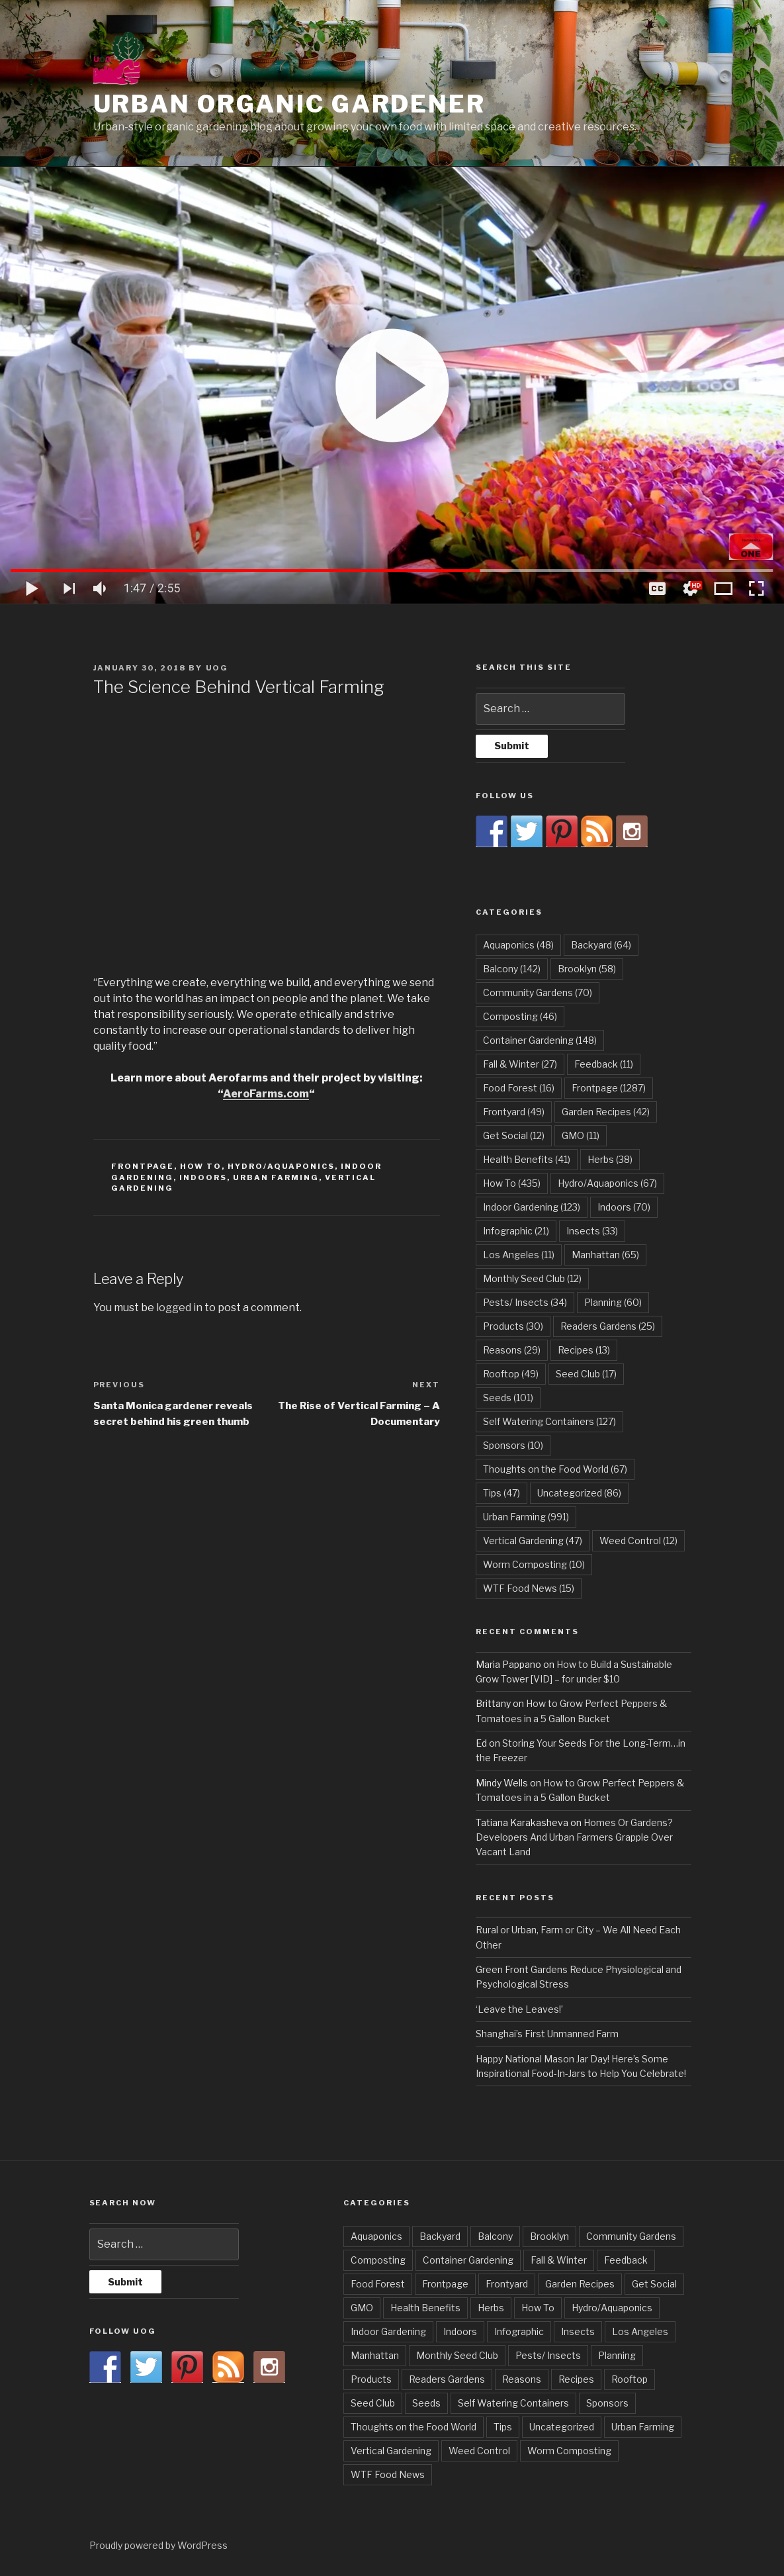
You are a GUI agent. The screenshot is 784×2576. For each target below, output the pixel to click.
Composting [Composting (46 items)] (520, 1016)
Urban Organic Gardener (289, 103)
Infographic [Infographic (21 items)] (516, 1230)
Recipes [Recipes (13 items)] (584, 1350)
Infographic (519, 2331)
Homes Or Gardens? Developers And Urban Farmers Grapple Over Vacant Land (574, 1837)
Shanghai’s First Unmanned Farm (547, 2033)
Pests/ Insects (548, 2355)
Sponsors (607, 2403)
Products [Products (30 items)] (513, 1326)
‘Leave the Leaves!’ (519, 2009)
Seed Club (373, 2403)
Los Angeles (640, 2331)
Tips (503, 2426)
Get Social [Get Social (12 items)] (513, 1135)
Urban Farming (276, 1177)
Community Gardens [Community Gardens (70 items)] (537, 992)
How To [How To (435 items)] (512, 1183)
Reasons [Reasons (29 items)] (512, 1350)
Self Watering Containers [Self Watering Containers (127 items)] (549, 1421)
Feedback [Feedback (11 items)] (603, 1064)
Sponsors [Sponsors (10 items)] (513, 1445)
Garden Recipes (580, 2283)
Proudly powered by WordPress (158, 2545)
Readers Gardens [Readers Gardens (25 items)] (607, 1326)
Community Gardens (631, 2236)
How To (201, 1166)
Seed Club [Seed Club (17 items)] (586, 1373)
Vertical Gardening (391, 2450)
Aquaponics (376, 2236)
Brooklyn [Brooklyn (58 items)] (587, 968)
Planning (617, 2355)
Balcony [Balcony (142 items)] (512, 968)
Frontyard (507, 2283)
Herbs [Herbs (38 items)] (610, 1159)
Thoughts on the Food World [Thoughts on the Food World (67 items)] (555, 1469)
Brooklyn (549, 2236)
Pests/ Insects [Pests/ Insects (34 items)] (525, 1302)
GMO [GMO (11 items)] (580, 1135)
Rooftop (629, 2379)
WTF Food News (388, 2474)
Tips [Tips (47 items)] (501, 1492)
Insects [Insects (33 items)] (592, 1230)
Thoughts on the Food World (413, 2426)
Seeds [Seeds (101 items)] (508, 1397)
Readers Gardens (447, 2379)
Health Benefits (425, 2307)
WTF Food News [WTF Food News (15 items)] (528, 1588)
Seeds (426, 2403)
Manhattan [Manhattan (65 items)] (605, 1254)
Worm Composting (569, 2450)
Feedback (626, 2260)
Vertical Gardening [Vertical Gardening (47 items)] (532, 1540)
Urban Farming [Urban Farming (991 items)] (526, 1516)
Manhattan (375, 2355)
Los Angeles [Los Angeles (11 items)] (518, 1254)
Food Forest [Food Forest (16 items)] (518, 1087)
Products (371, 2379)
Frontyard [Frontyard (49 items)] (513, 1111)
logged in (179, 1307)
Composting (378, 2260)
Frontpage (142, 1166)
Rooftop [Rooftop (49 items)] (511, 1373)
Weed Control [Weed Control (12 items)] (638, 1540)
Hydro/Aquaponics (281, 1166)
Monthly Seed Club (457, 2355)
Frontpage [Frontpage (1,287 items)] (609, 1087)
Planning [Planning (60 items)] (613, 1302)
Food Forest (378, 2283)
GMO (362, 2307)
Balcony (495, 2236)
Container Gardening (468, 2260)
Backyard (439, 2236)
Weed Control (479, 2450)
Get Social (654, 2283)
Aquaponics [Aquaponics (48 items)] (518, 944)
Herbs (491, 2307)
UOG (217, 667)
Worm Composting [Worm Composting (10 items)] (534, 1564)
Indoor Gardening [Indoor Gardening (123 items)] (531, 1207)
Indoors (203, 1177)
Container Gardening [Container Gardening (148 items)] (540, 1040)
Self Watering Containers (513, 2403)
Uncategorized (561, 2426)
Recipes (576, 2379)
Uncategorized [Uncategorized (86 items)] (579, 1492)
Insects (578, 2331)
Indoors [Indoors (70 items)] (623, 1207)
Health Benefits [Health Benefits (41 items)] (526, 1159)
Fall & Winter (559, 2260)
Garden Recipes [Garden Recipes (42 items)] (606, 1111)
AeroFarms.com (266, 1093)
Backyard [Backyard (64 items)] (601, 944)
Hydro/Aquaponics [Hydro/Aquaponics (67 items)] (607, 1183)
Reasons (521, 2379)
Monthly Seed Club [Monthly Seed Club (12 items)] (532, 1278)
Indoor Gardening (388, 2331)
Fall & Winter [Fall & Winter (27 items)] (520, 1064)
